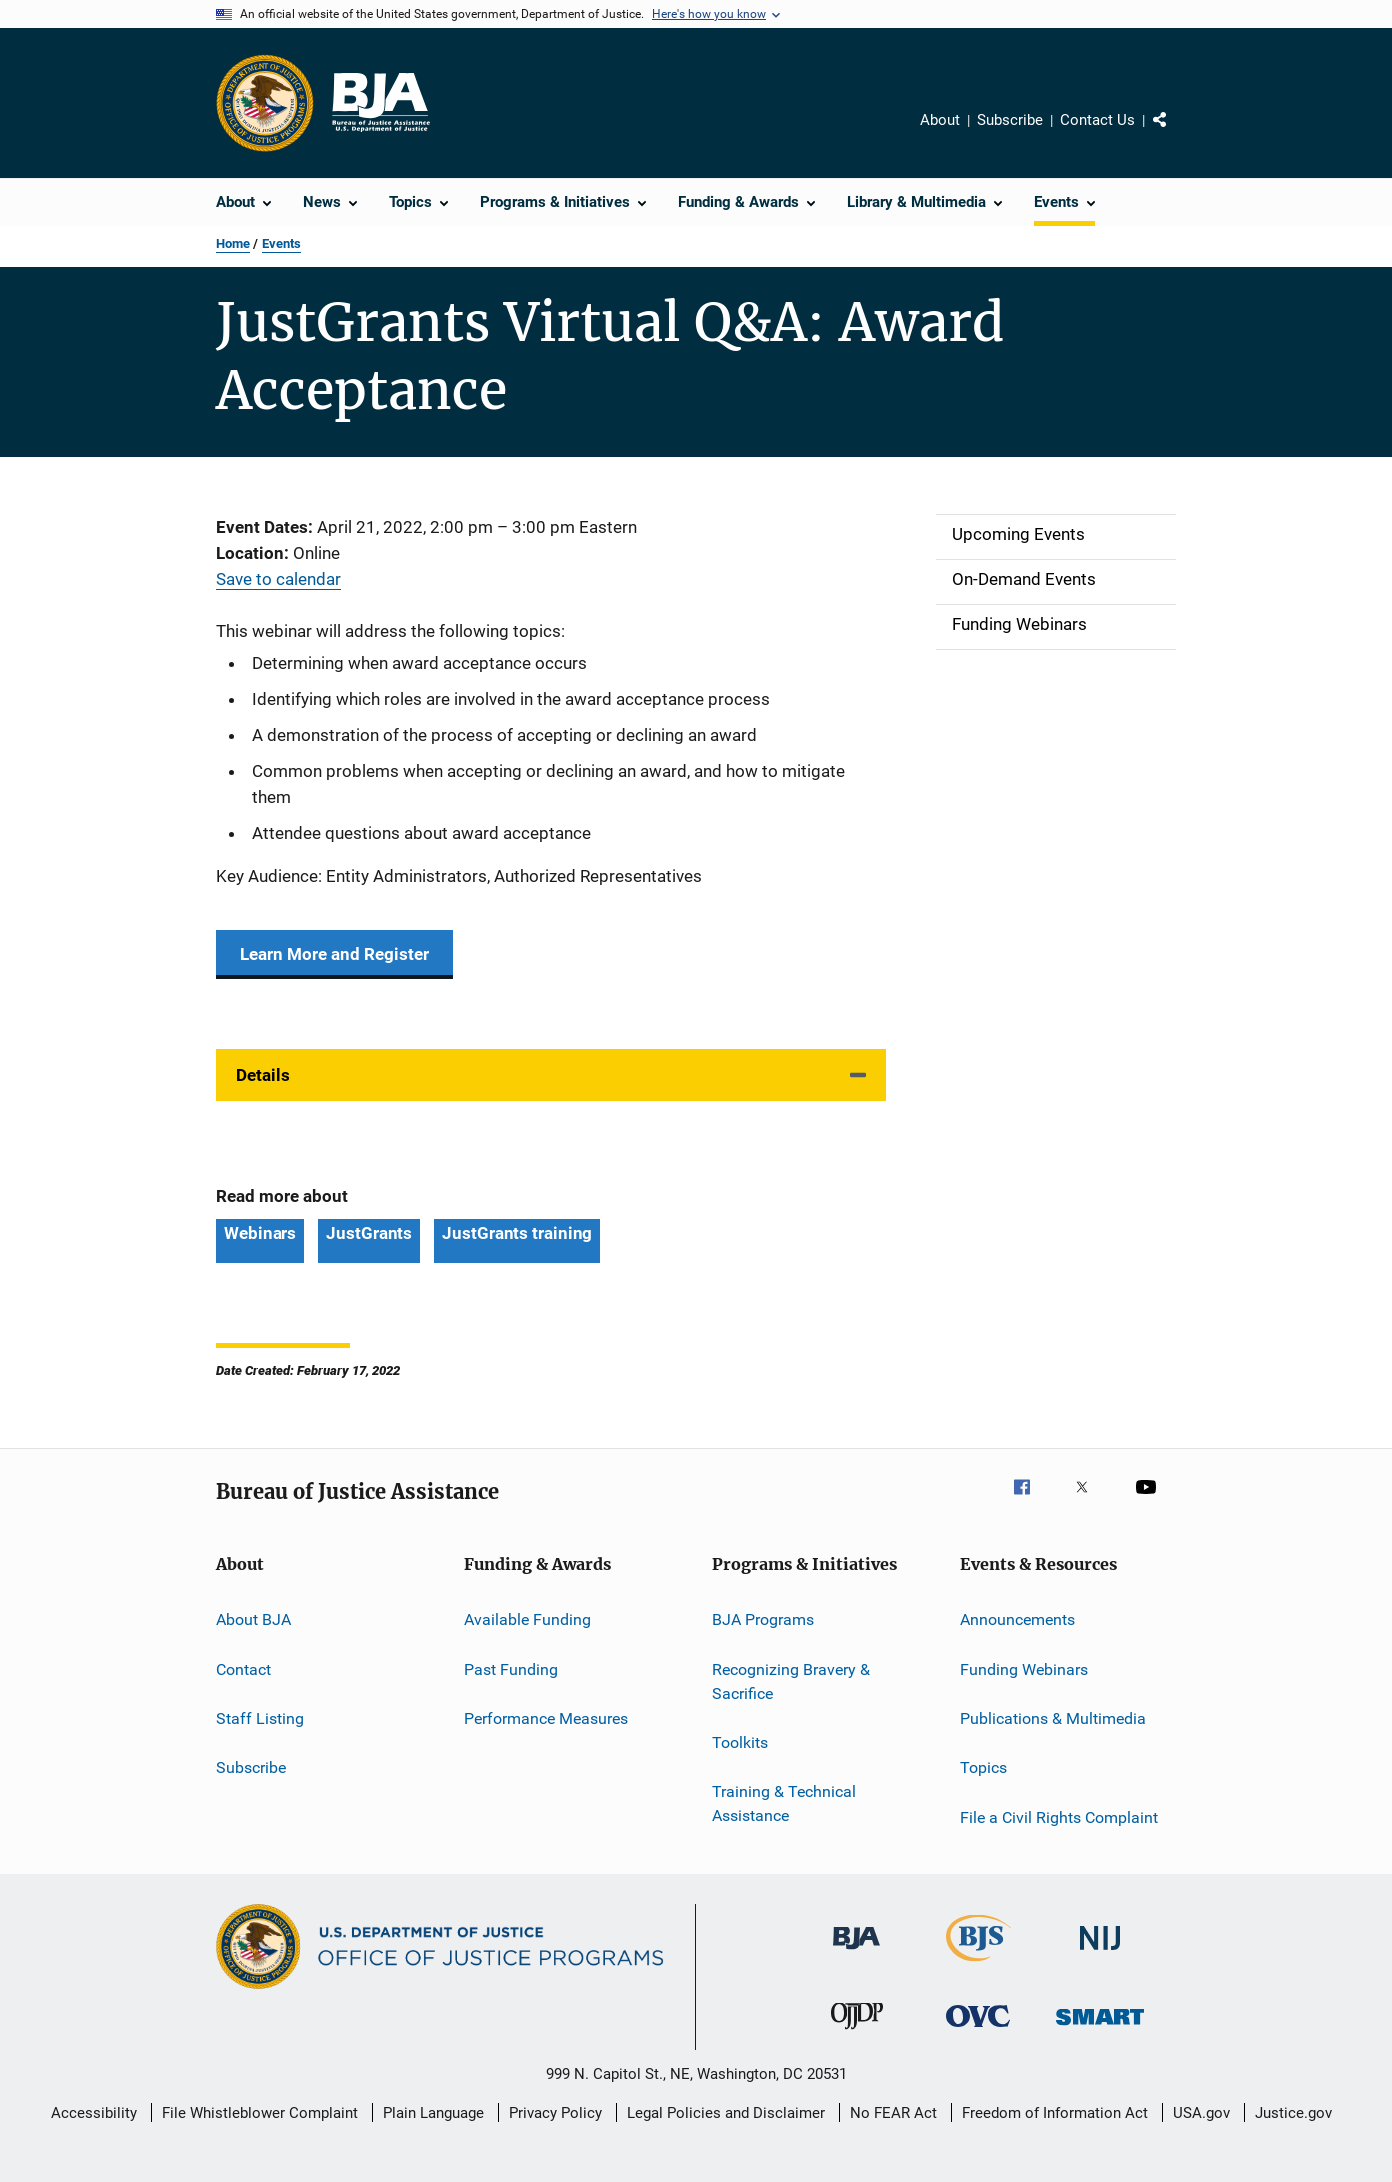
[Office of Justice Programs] (265, 103)
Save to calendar (278, 579)
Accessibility (94, 2113)
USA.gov (1201, 2113)
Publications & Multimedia (1053, 1718)
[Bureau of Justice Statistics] (978, 1965)
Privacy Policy (555, 2113)
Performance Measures (546, 1718)
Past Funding (511, 1669)
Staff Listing (260, 1718)
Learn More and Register (334, 954)
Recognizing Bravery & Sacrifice (791, 1681)
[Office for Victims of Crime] (978, 2030)
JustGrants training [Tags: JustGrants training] (517, 1233)
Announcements (1017, 1619)
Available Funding (527, 1619)
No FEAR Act (893, 2113)
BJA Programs (763, 1619)
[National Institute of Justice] (1100, 1953)
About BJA (253, 1619)
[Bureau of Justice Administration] (856, 1953)
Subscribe (1010, 120)
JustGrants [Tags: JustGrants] (369, 1233)
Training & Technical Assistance (784, 1803)
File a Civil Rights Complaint (1059, 1817)
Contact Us (1097, 120)
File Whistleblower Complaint (260, 2113)
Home (233, 243)
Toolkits (740, 1742)
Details (263, 1075)
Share (1176, 134)
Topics (983, 1767)
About (940, 120)
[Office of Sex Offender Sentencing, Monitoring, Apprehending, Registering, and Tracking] (1100, 2028)
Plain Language (433, 2113)
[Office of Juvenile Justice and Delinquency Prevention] (857, 2033)
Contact (243, 1669)
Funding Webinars (1024, 1669)
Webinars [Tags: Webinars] (260, 1233)
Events (281, 243)
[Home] (380, 103)
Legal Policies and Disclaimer (726, 2113)
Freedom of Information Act (1055, 2113)
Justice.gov (1293, 2113)
